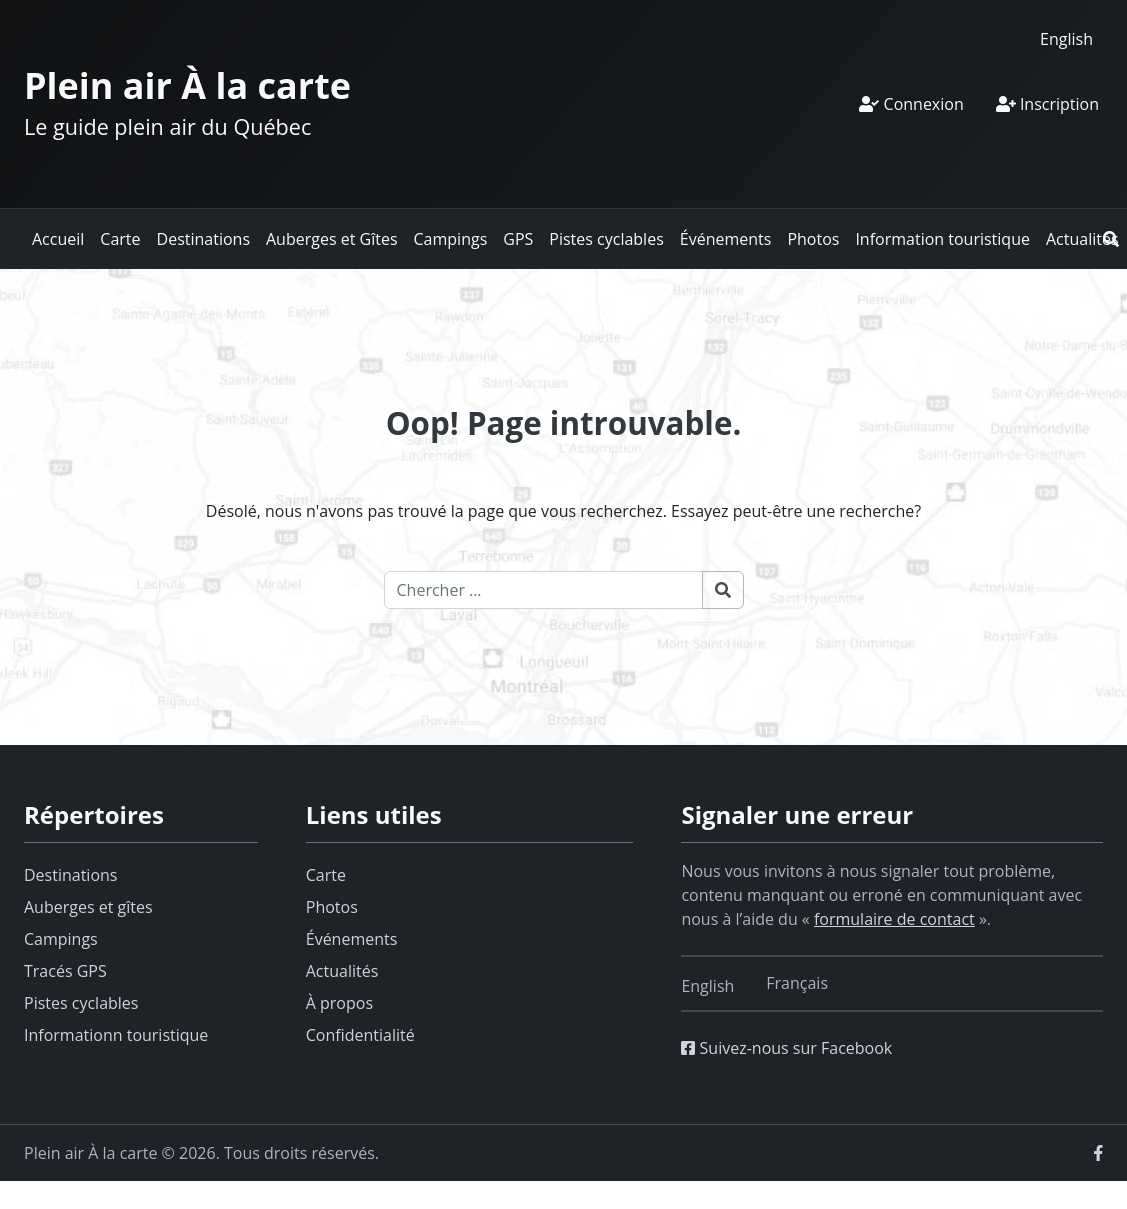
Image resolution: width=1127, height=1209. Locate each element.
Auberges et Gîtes (332, 239)
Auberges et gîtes (88, 907)
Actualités (1082, 239)
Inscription (1047, 104)
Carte (120, 239)
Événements (726, 239)
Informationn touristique (116, 1035)
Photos (813, 239)
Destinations (203, 239)
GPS (518, 239)
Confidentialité (360, 1035)
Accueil (58, 239)
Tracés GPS (65, 971)
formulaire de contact (894, 919)
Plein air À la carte (187, 85)
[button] (1111, 239)
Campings (451, 239)
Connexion (911, 104)
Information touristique (942, 239)
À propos (339, 1003)
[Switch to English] (1066, 38)
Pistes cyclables (606, 239)
